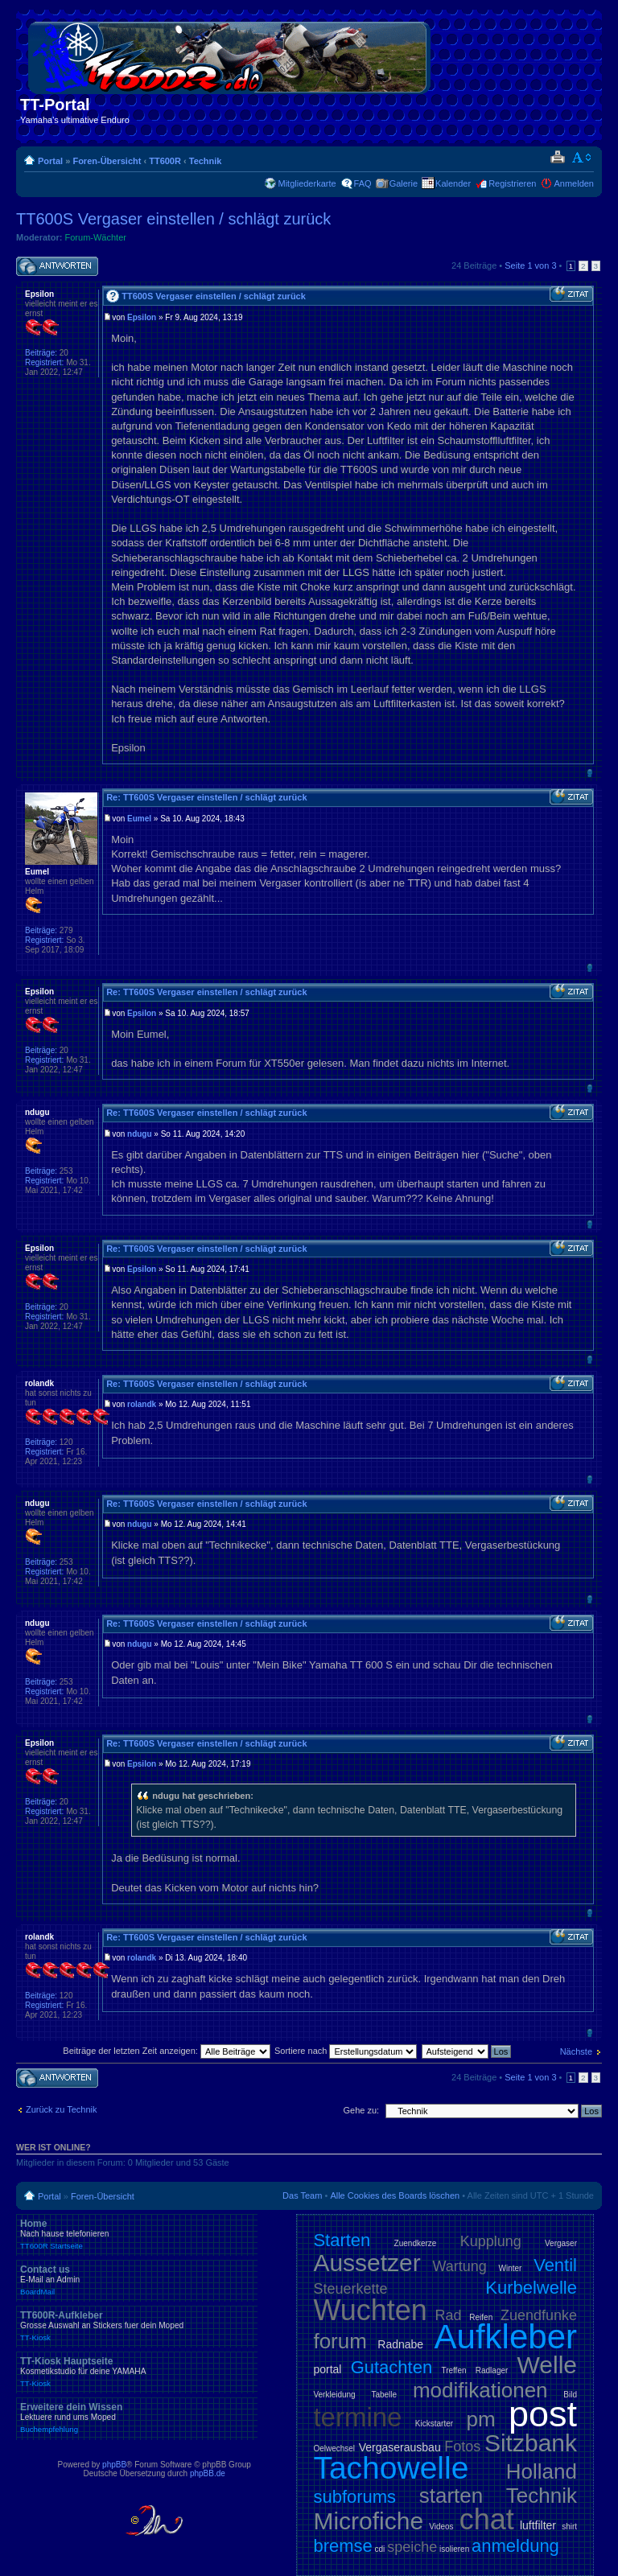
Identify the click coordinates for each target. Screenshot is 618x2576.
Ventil (555, 2265)
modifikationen (480, 2390)
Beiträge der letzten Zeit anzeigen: (166, 2050)
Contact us (136, 2280)
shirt (569, 2526)
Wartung (460, 2266)
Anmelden (574, 183)
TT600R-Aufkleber (136, 2326)
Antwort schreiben (57, 267)
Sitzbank (530, 2443)
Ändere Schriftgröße (582, 157)
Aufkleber (506, 2337)
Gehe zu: (361, 2110)
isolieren (454, 2549)
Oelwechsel (334, 2448)
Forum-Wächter (95, 237)
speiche (412, 2547)
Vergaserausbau (400, 2447)
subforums (354, 2497)
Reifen (480, 2317)
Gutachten (392, 2367)
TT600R (165, 161)
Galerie (403, 183)
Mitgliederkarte (307, 183)
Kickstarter (434, 2423)
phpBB (114, 2464)
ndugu (139, 1134)
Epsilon (141, 317)
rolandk (141, 1404)
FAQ (363, 183)
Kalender (453, 183)
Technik (205, 161)
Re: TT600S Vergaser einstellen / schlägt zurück (206, 797)
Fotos (462, 2446)
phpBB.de (207, 2473)
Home (136, 2234)
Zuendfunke (539, 2315)
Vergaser (561, 2243)
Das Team (302, 2195)
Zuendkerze (415, 2243)
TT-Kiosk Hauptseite (136, 2372)
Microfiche (368, 2521)
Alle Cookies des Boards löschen (394, 2195)
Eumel (139, 818)
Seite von (530, 265)
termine (357, 2417)
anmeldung (515, 2546)
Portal (50, 161)
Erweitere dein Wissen (136, 2417)
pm (480, 2419)
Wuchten (369, 2310)
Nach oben (589, 772)
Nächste (576, 2051)
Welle (547, 2365)
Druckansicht (557, 157)
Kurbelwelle (531, 2288)
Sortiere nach (345, 2050)
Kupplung (490, 2241)
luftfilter (538, 2525)
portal (327, 2369)
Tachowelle (390, 2467)
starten (451, 2495)
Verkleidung (334, 2394)
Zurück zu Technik (61, 2109)
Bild (570, 2394)
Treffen (453, 2370)
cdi (380, 2549)
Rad (448, 2315)
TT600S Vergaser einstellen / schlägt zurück (173, 219)
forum (339, 2341)
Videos (441, 2526)
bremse (342, 2546)
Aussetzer (366, 2262)
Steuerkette (350, 2289)
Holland (541, 2471)
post (543, 2413)
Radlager (492, 2370)
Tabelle (384, 2394)
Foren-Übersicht (106, 161)
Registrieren (512, 183)
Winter (510, 2268)
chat (486, 2519)
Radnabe (400, 2344)
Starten (341, 2240)
